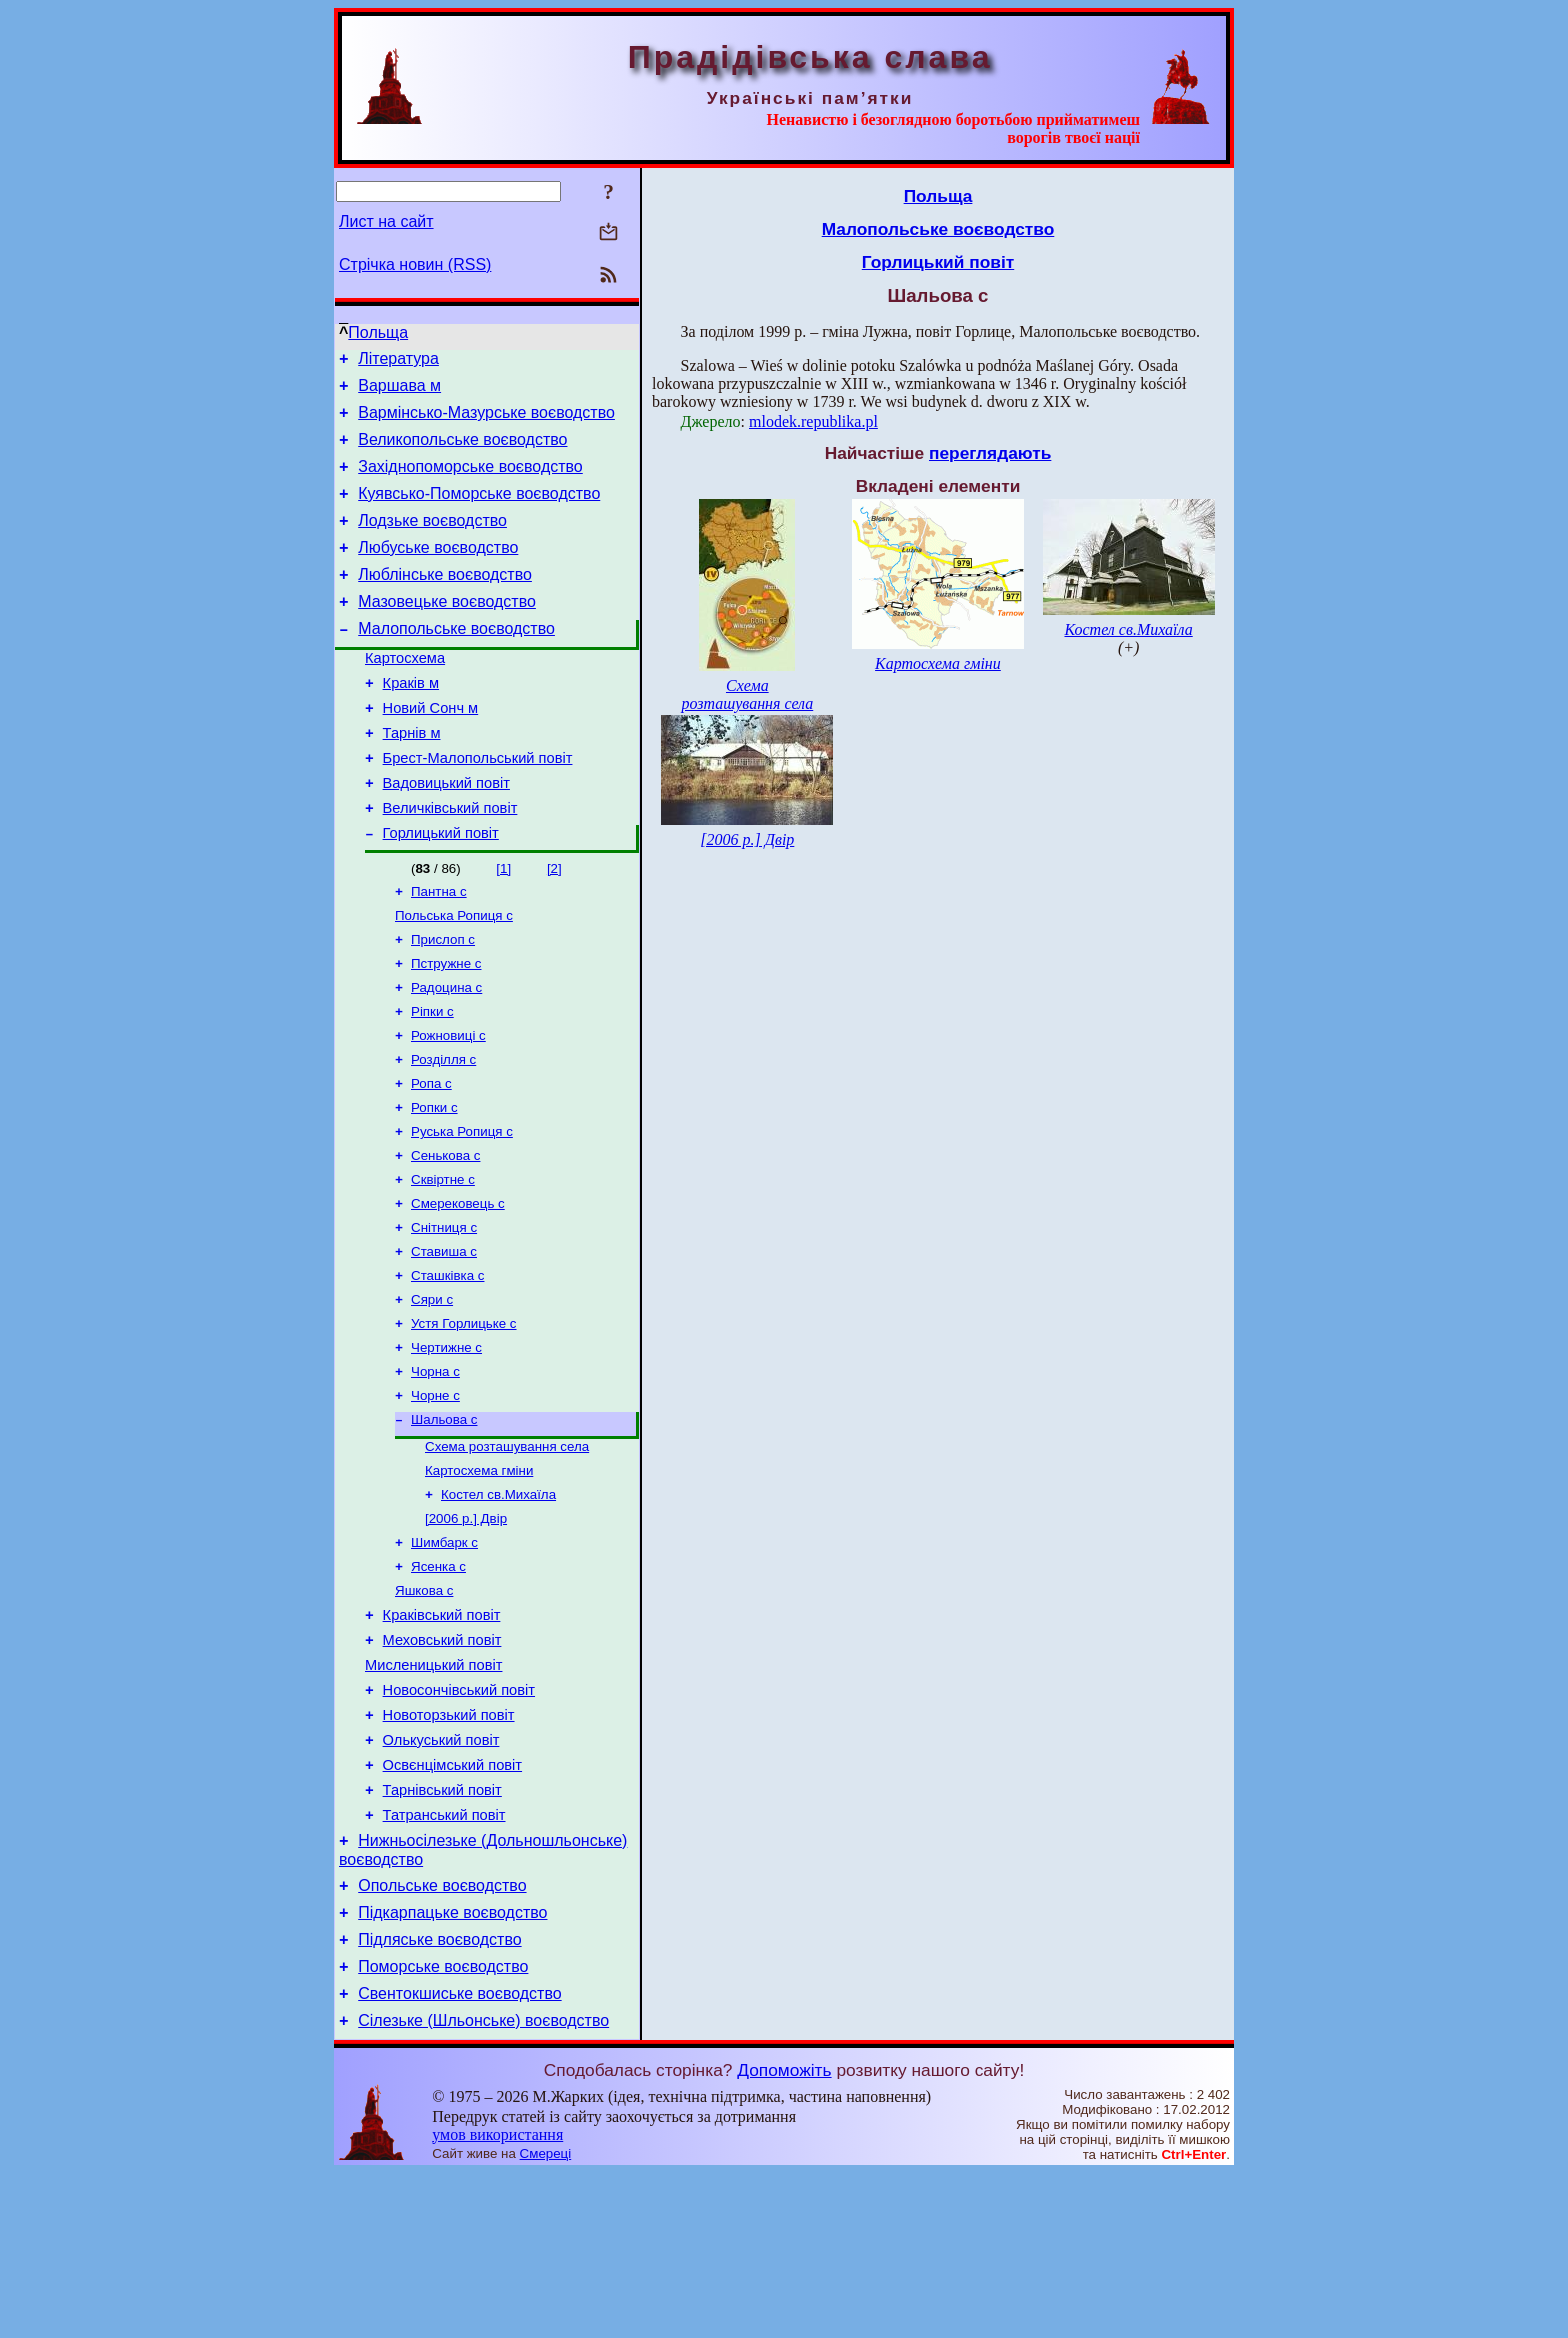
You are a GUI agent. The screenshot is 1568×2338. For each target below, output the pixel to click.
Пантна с (439, 950)
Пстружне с (446, 1028)
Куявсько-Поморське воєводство (479, 511)
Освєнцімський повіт (452, 1903)
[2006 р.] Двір (466, 1629)
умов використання (497, 2299)
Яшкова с (424, 1707)
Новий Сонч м (431, 750)
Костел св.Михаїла (498, 1603)
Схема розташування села (507, 1551)
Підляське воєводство (439, 2095)
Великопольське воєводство (462, 451)
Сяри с (432, 1392)
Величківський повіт (450, 862)
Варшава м (399, 391)
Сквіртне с (443, 1262)
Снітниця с (444, 1314)
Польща (378, 332)
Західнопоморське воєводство (470, 481)
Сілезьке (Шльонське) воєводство (483, 2185)
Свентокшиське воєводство (459, 2155)
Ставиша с (444, 1340)
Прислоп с (443, 1002)
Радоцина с (446, 1054)
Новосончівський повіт (459, 1819)
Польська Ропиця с (454, 976)
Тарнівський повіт (442, 1931)
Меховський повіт (442, 1763)
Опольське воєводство (442, 2035)
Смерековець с (458, 1288)
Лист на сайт (386, 221)
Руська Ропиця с (462, 1210)
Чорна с (435, 1470)
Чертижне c (446, 1444)
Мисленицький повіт (433, 1791)
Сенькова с (445, 1236)
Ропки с (434, 1184)
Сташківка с (447, 1366)
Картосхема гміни (479, 1577)
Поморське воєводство (443, 2125)
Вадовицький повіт (446, 834)
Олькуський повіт (441, 1875)
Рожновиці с (448, 1106)
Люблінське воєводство (445, 601)
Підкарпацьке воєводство (452, 2065)
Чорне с (435, 1496)
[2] (554, 925)
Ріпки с (432, 1080)
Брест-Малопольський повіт (478, 806)
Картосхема (405, 694)
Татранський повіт (444, 1959)
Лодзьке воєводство (432, 541)
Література (398, 361)
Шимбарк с (444, 1655)
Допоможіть (784, 2235)
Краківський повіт (442, 1735)
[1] (503, 925)
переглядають (990, 453)
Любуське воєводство (438, 571)
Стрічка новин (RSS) (415, 264)
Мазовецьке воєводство (447, 631)
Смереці (546, 2318)
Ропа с (431, 1158)
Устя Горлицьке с (464, 1418)
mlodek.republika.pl (813, 421)
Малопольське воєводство (456, 661)
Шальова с (444, 1522)
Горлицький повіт (441, 890)
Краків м (411, 722)
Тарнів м (412, 778)
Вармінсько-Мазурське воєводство (486, 421)
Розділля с (443, 1132)
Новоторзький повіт (449, 1847)
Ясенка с (438, 1681)
